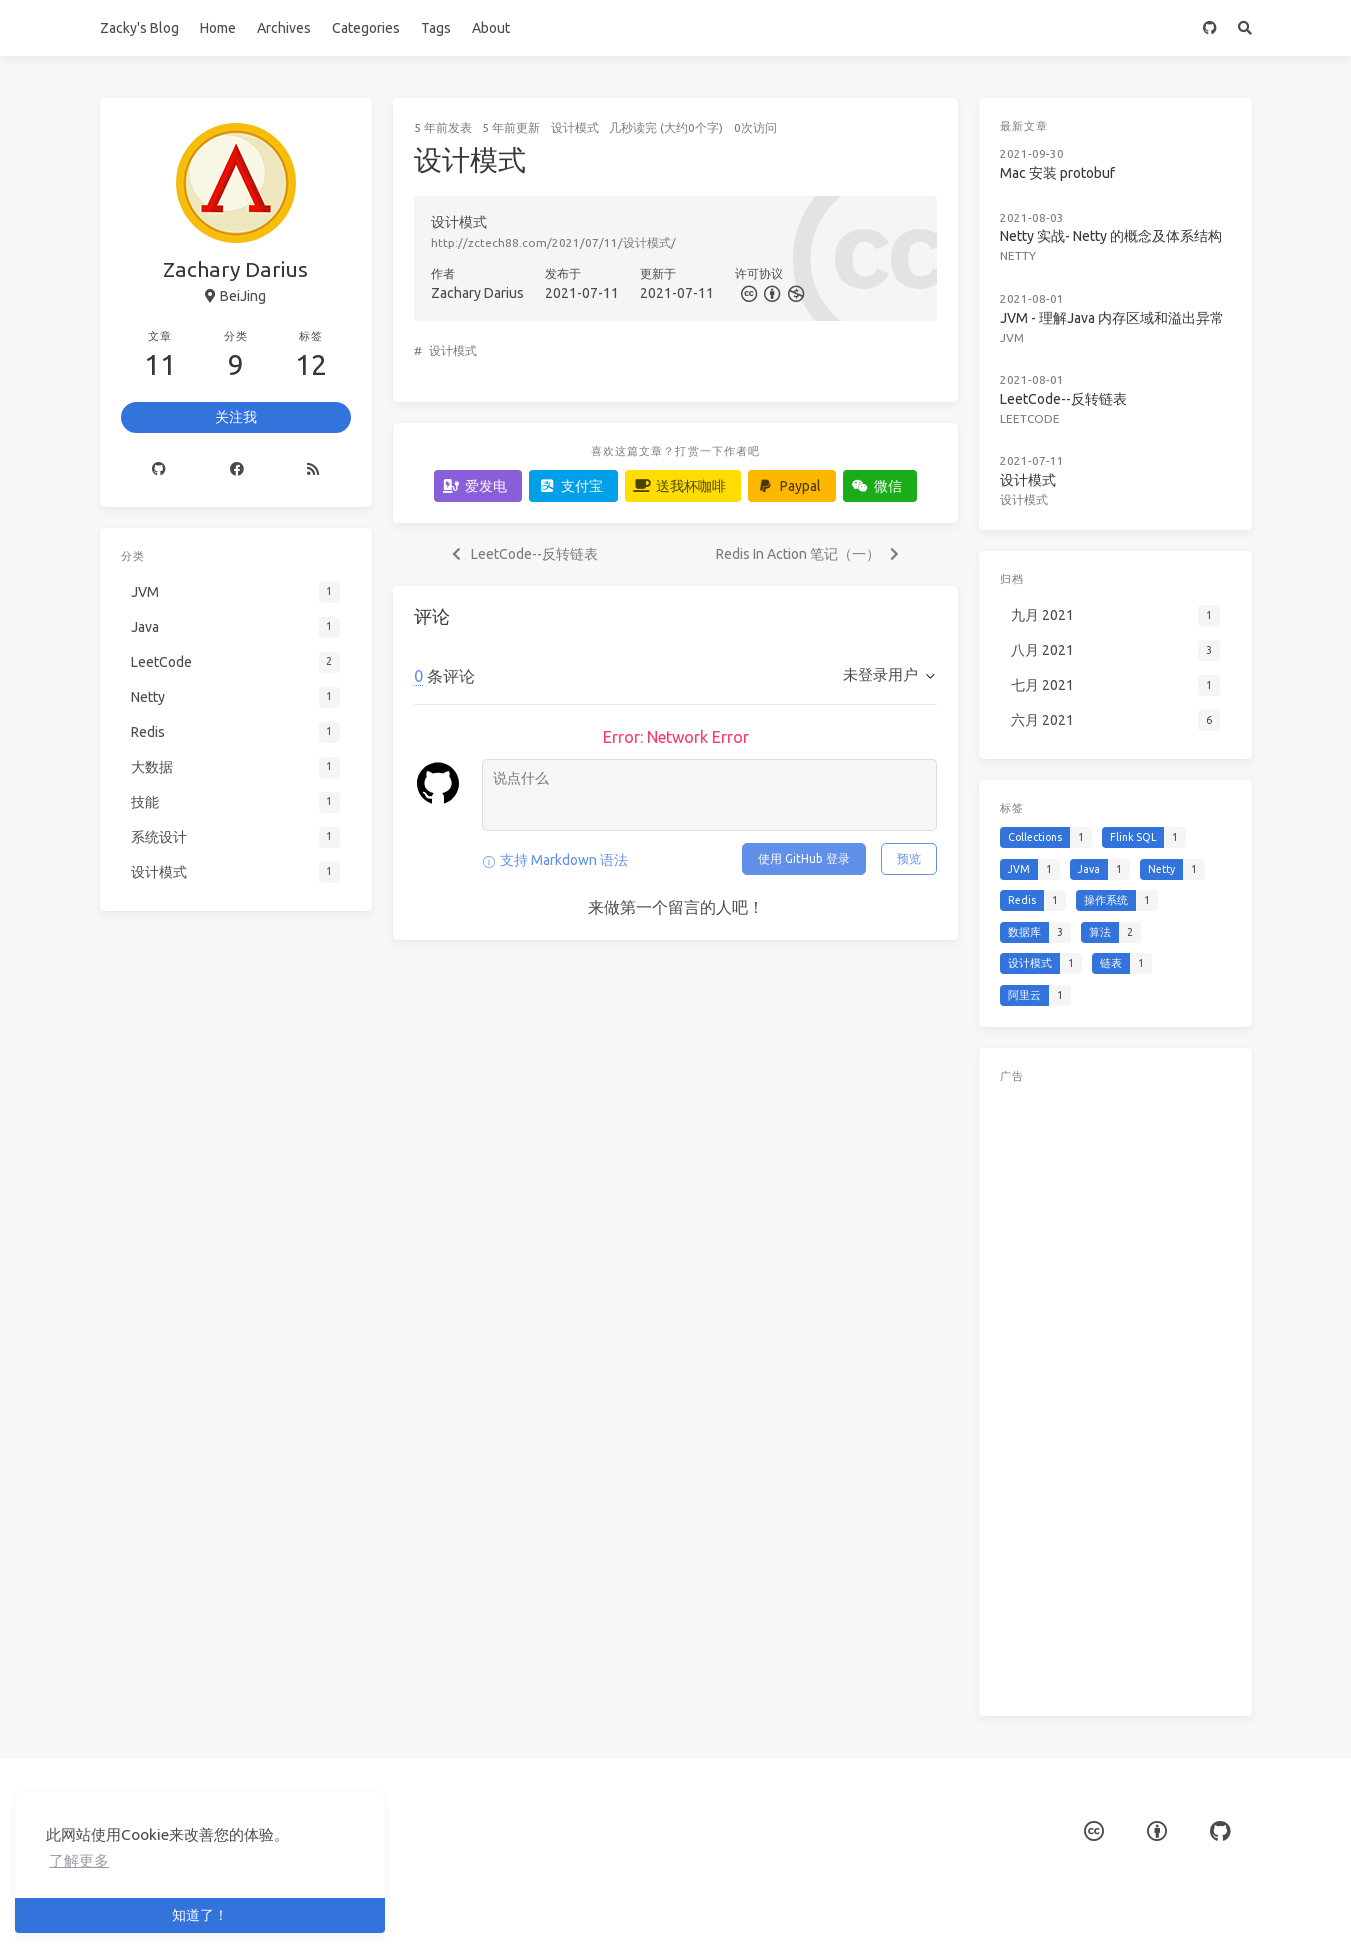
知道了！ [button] (200, 1915)
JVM (1012, 337)
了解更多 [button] (79, 1860)
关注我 (236, 417)
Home (218, 28)
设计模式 (575, 127)
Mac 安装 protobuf (1057, 173)
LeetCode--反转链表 (1063, 399)
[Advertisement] (1115, 1395)
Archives (284, 28)
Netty (1018, 255)
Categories (366, 28)
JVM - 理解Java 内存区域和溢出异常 (1112, 318)
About (491, 28)
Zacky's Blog (139, 28)
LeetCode (1030, 418)
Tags (436, 28)
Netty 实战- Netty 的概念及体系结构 (1111, 236)
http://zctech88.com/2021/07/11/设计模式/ (553, 242)
